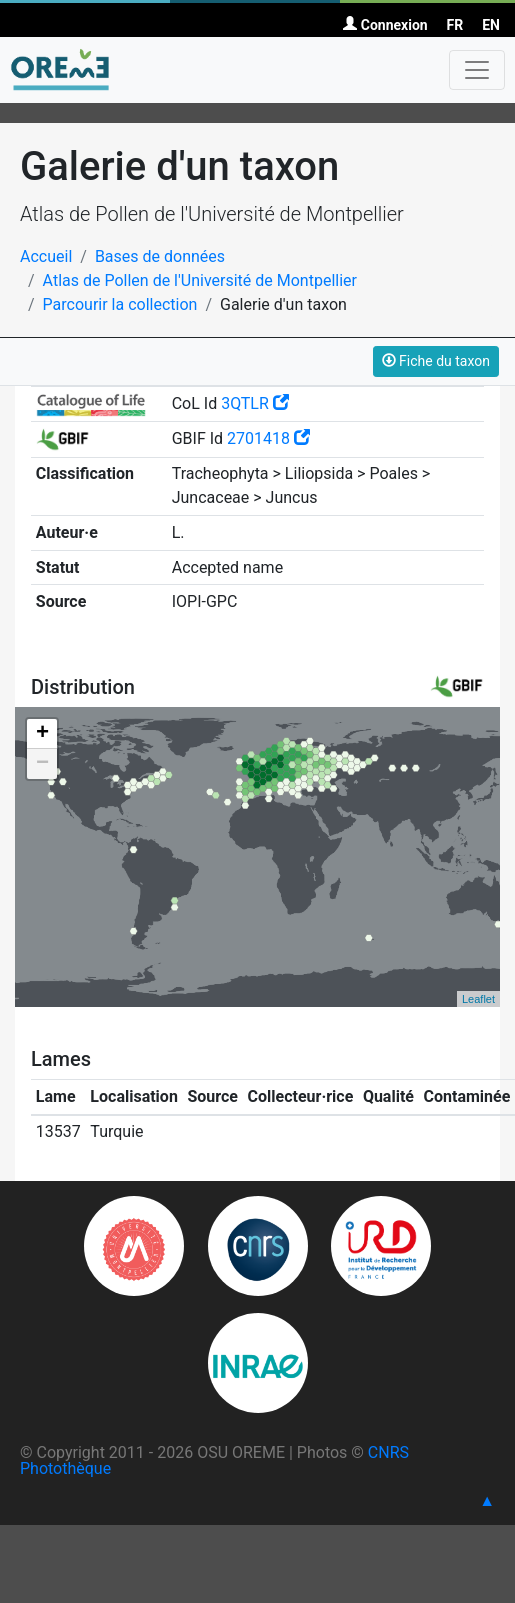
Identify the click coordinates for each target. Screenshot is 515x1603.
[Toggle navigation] (477, 70)
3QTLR (255, 403)
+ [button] (42, 734)
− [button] (42, 764)
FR (455, 25)
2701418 (268, 438)
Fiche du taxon (436, 361)
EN (491, 25)
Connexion (385, 25)
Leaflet (478, 999)
